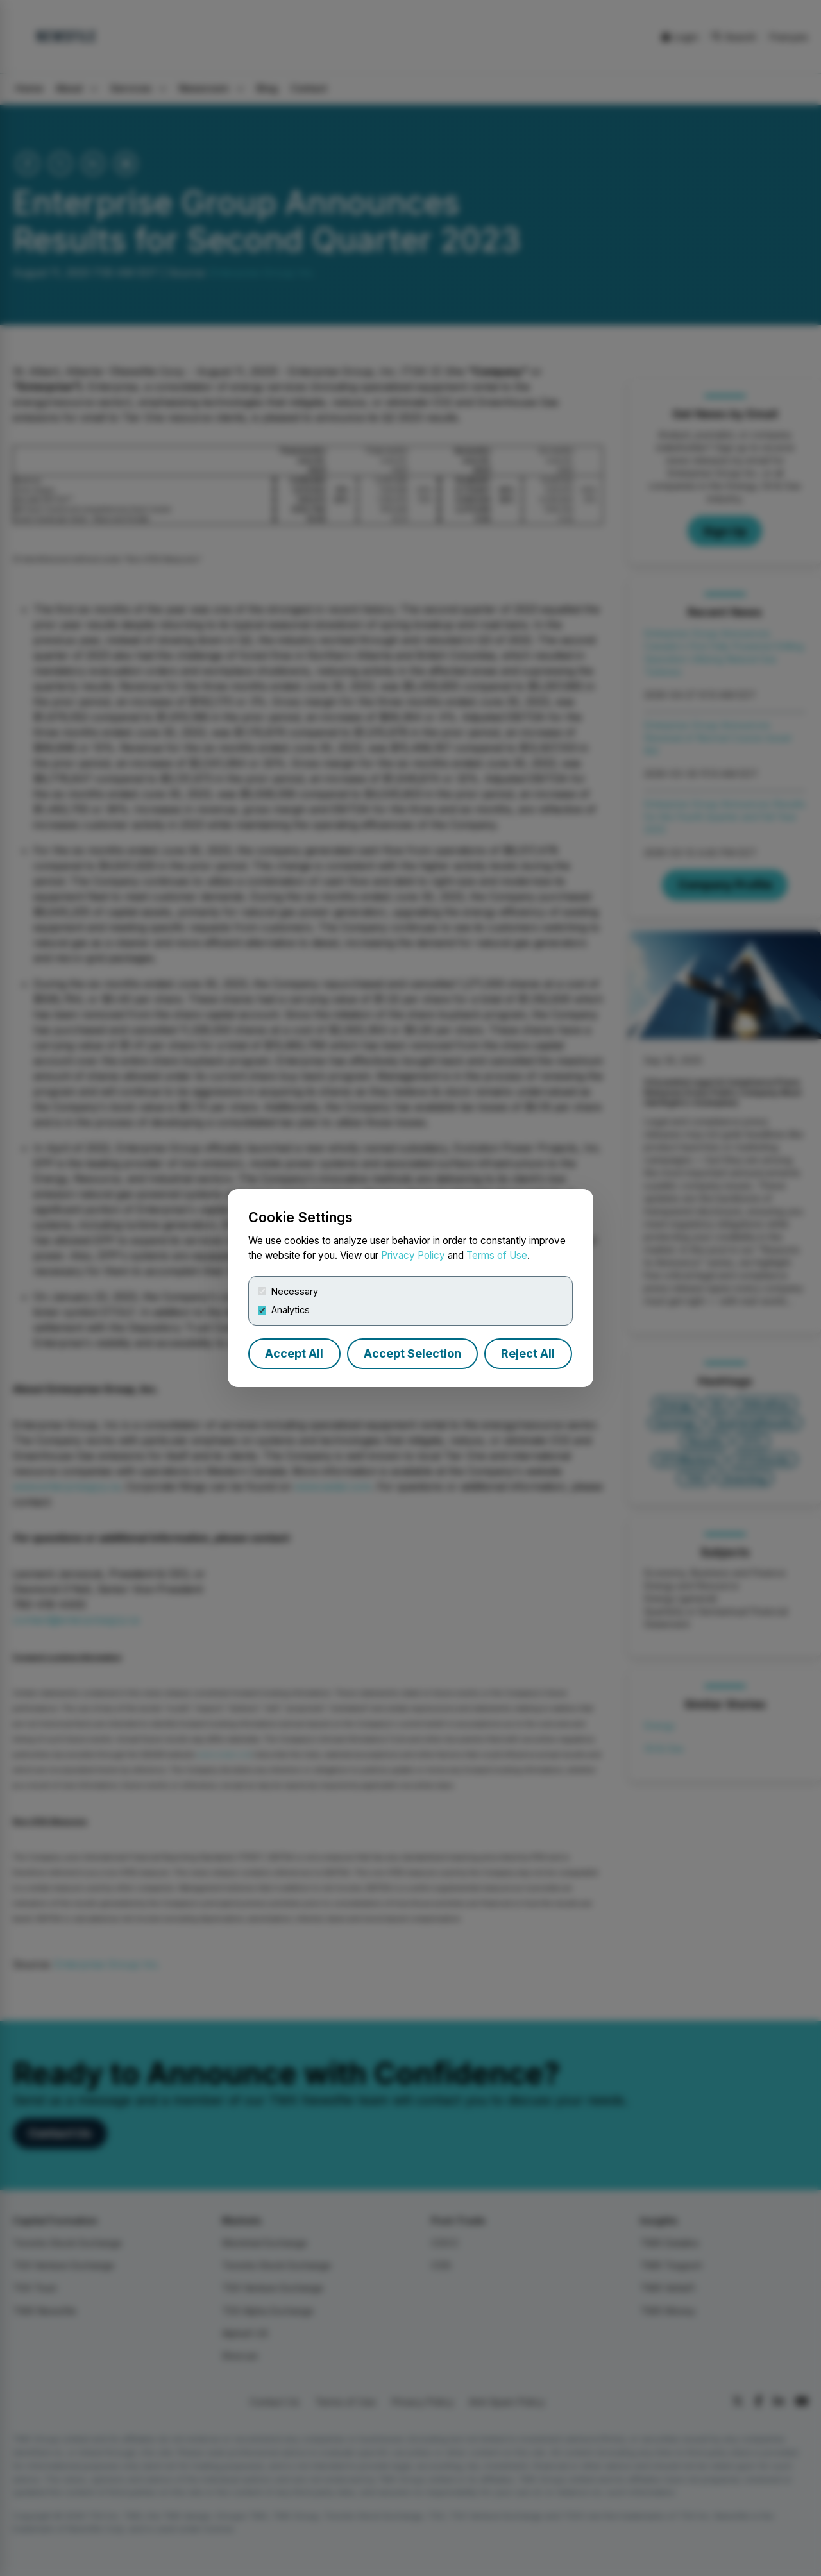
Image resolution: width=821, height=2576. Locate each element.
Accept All (294, 1353)
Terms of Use (496, 1255)
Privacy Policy (413, 1255)
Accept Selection (412, 1353)
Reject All (528, 1353)
